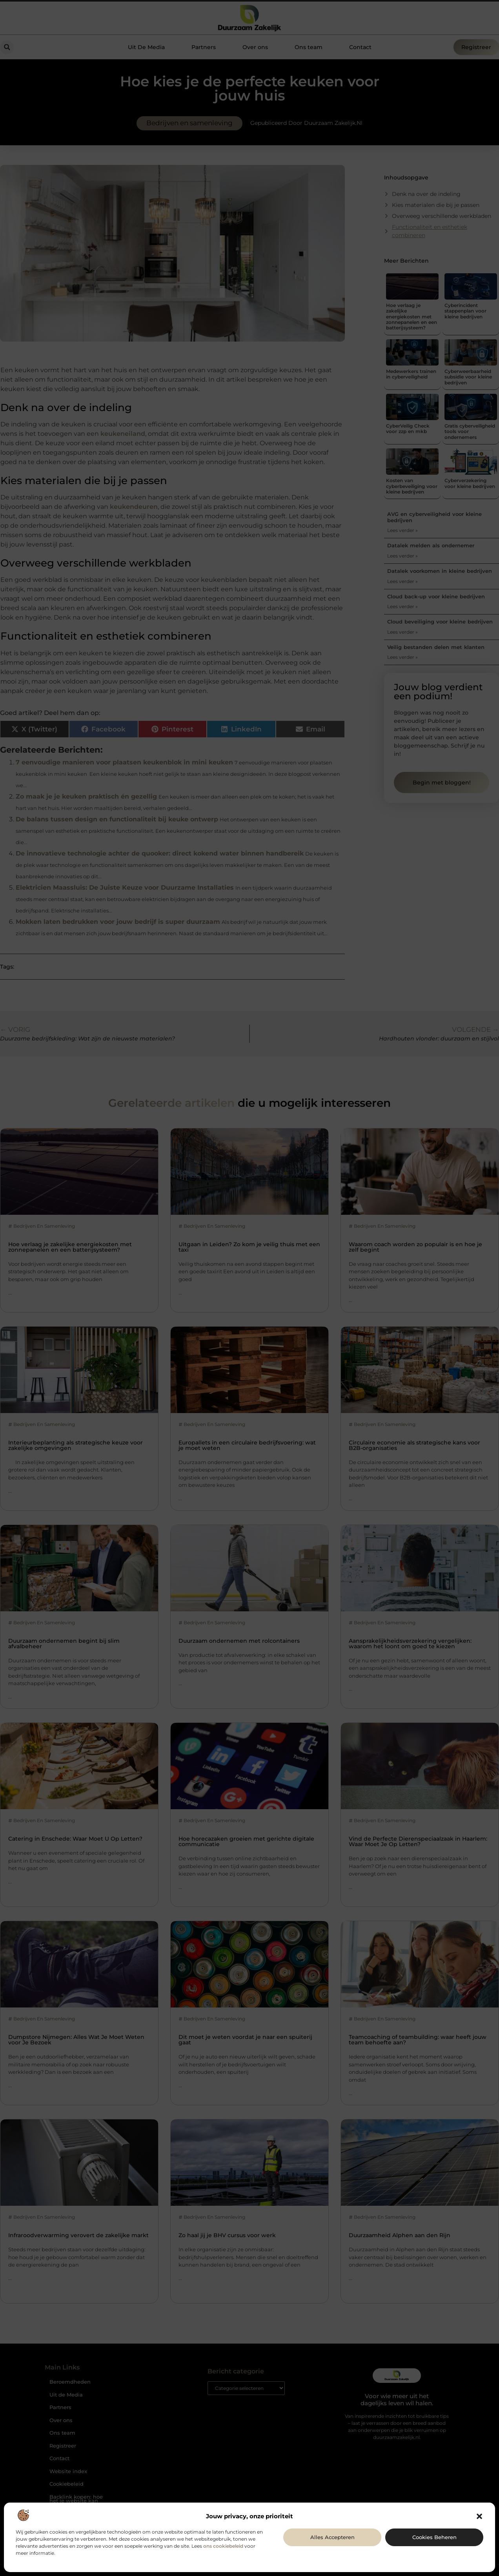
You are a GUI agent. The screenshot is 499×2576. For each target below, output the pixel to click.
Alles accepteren (332, 2537)
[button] (479, 2516)
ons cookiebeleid (223, 2546)
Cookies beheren (434, 2537)
